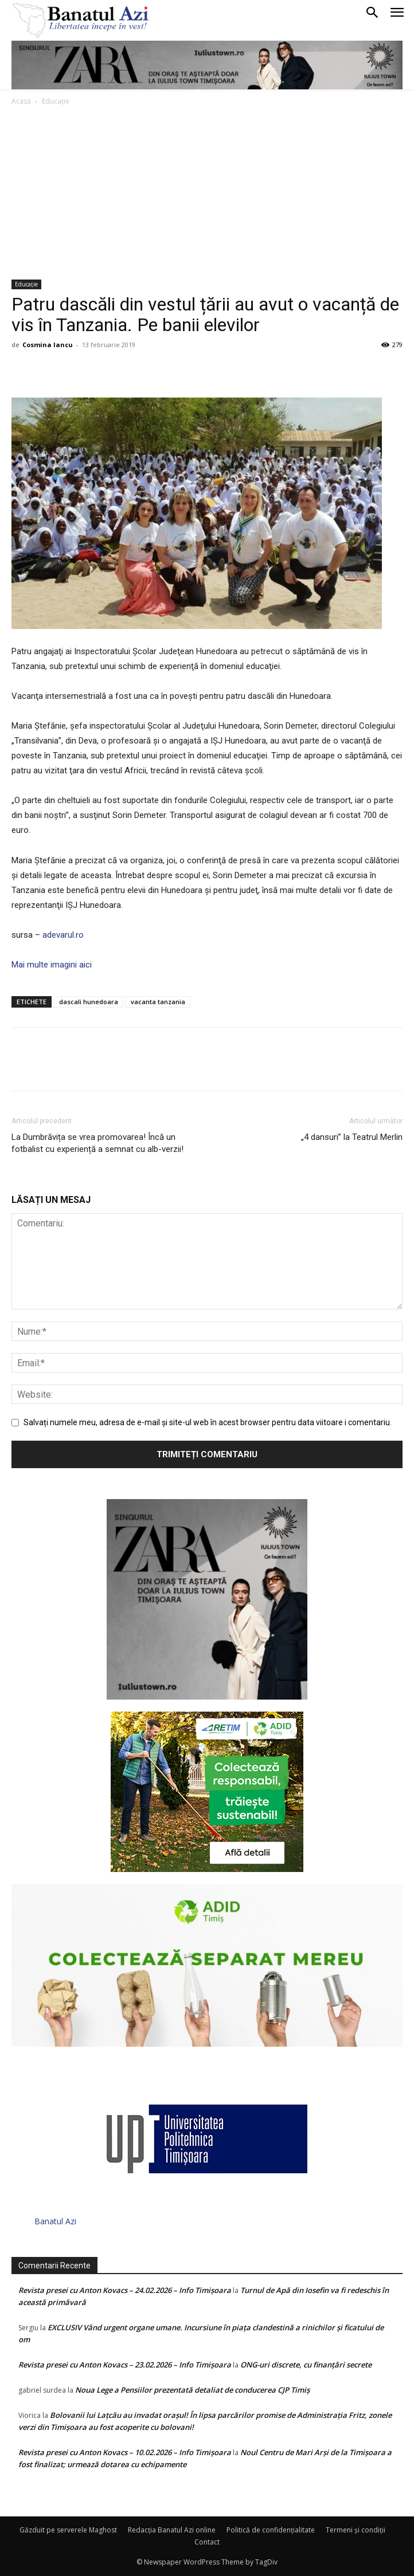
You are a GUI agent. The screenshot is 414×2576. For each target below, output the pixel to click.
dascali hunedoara (88, 1001)
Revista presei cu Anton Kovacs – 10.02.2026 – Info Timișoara (124, 2452)
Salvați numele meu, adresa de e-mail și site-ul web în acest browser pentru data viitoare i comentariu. (208, 1422)
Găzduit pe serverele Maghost (68, 2530)
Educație (55, 101)
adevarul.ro (62, 935)
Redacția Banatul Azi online (172, 2530)
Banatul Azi (55, 2221)
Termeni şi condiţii (355, 2530)
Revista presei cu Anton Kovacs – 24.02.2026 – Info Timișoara (124, 2290)
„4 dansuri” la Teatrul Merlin (352, 1137)
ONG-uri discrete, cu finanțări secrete (306, 2364)
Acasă (21, 101)
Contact (207, 2542)
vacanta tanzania (158, 1001)
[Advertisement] (207, 193)
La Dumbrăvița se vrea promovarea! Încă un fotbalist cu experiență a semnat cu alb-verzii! (97, 1143)
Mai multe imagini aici (51, 964)
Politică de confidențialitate (270, 2530)
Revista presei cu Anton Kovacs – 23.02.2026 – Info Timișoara (124, 2364)
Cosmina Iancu (47, 344)
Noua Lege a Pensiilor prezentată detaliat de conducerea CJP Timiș (192, 2390)
